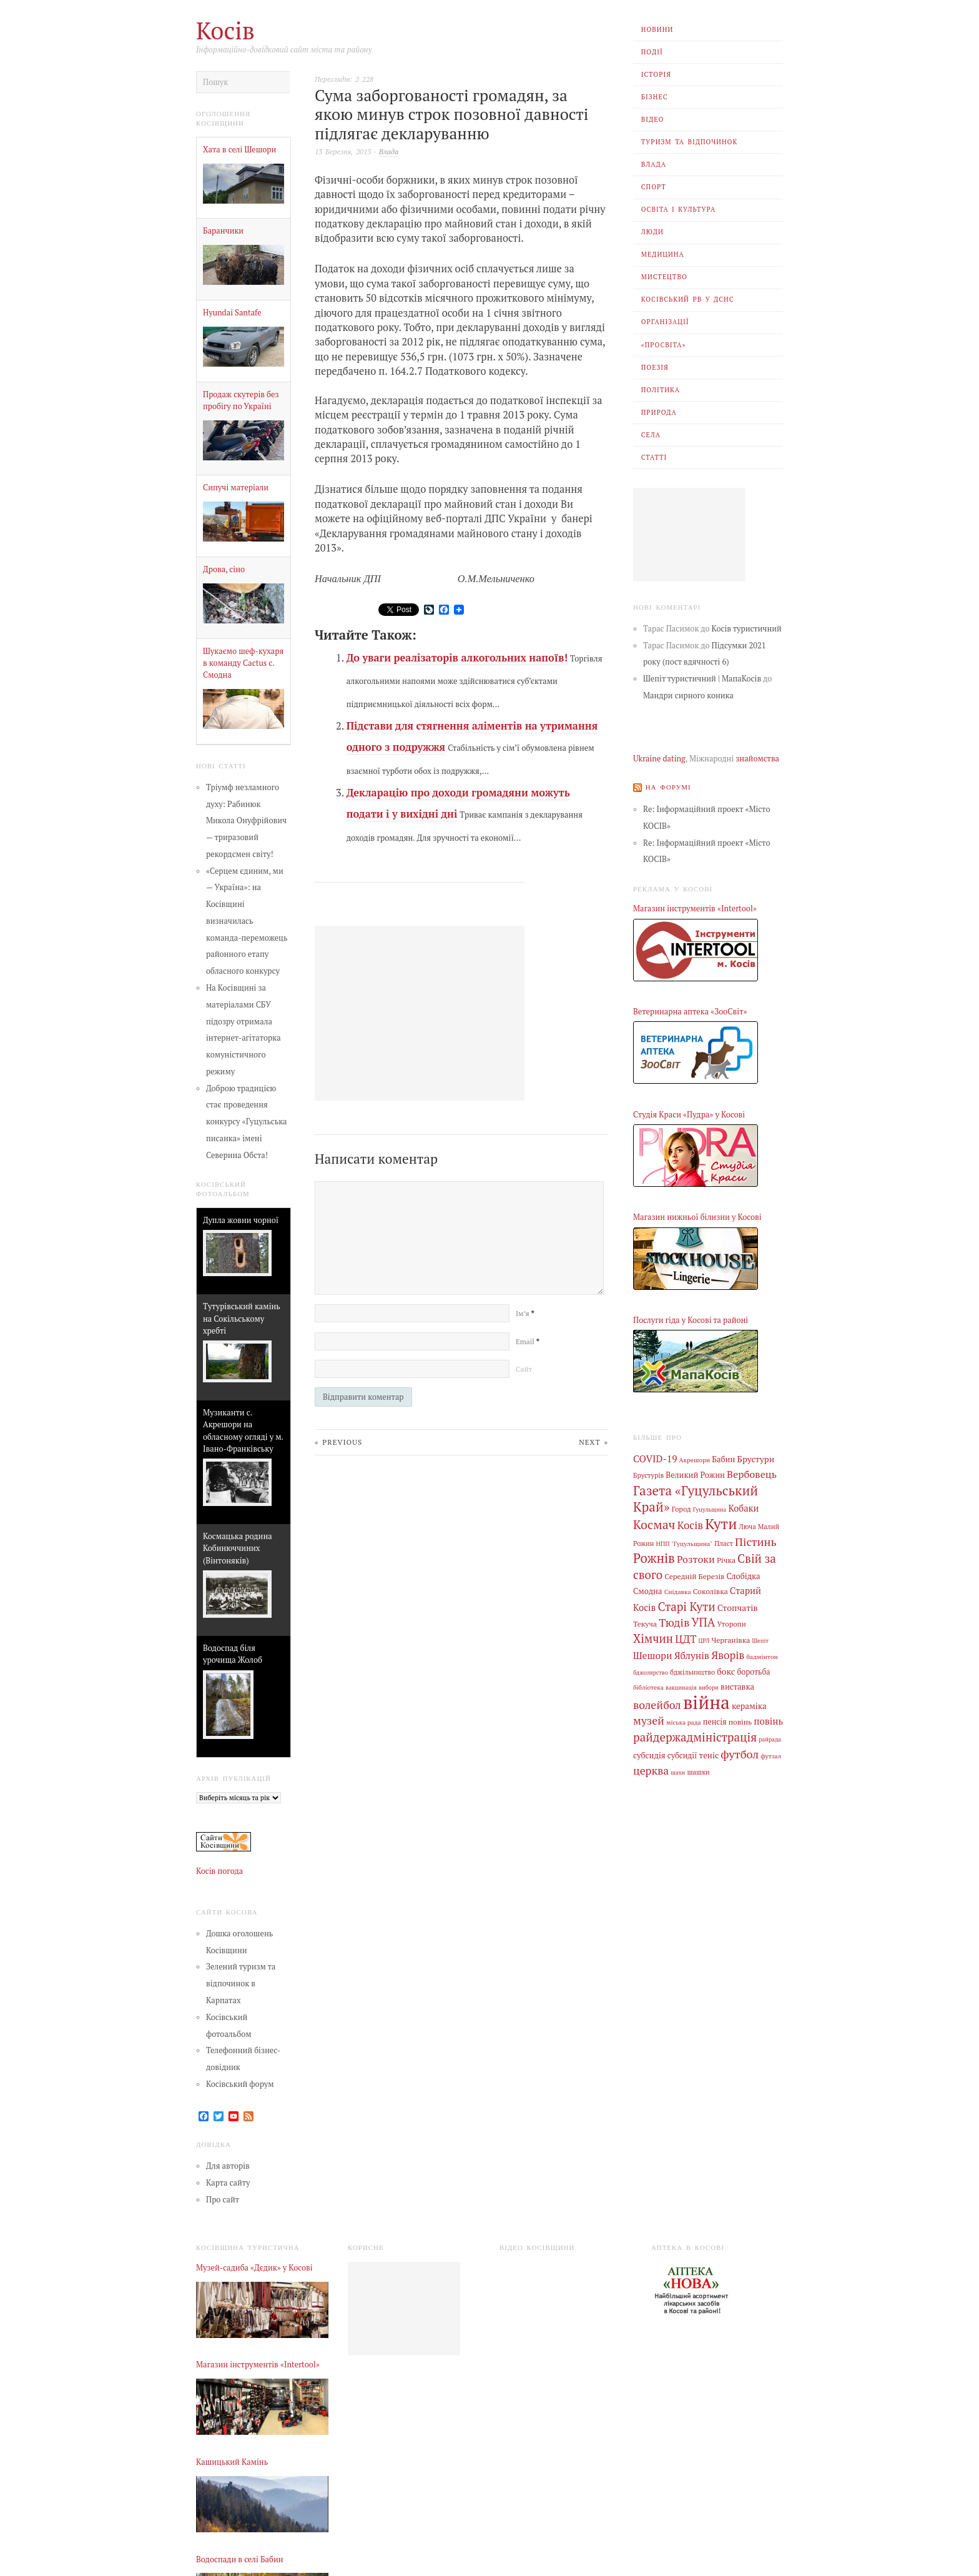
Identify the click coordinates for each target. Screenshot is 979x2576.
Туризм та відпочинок (689, 141)
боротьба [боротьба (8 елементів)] (753, 1670)
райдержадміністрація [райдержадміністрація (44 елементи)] (695, 1736)
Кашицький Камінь (232, 2462)
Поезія (655, 367)
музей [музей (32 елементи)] (648, 1720)
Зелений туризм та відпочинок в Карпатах (240, 1983)
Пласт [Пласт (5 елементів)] (723, 1542)
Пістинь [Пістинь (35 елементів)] (756, 1540)
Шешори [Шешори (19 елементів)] (652, 1654)
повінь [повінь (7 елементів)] (740, 1721)
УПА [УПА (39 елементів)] (703, 1621)
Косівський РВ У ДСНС (687, 299)
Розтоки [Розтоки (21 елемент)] (696, 1559)
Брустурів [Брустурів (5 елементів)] (648, 1475)
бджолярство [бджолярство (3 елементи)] (650, 1671)
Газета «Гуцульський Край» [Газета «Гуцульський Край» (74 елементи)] (695, 1498)
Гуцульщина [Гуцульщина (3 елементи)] (709, 1509)
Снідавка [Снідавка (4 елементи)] (677, 1591)
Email (527, 1341)
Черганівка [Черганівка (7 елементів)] (731, 1639)
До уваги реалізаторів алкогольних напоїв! (457, 658)
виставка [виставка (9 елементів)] (737, 1686)
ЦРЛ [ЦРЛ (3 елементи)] (704, 1640)
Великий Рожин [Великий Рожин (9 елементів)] (695, 1475)
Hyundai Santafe (232, 312)
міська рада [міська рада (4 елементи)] (683, 1721)
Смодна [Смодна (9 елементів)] (647, 1591)
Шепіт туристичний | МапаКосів (702, 678)
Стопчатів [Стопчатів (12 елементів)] (737, 1607)
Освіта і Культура (678, 209)
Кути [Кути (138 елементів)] (721, 1523)
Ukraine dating (659, 758)
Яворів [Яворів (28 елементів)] (727, 1654)
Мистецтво (664, 276)
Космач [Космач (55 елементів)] (654, 1524)
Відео (652, 119)
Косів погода (219, 1871)
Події (652, 51)
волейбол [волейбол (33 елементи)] (657, 1704)
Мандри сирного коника (688, 695)
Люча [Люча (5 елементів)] (747, 1526)
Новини (657, 29)
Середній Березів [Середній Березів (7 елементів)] (694, 1575)
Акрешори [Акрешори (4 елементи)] (695, 1459)
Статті (654, 457)
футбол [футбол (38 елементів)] (740, 1752)
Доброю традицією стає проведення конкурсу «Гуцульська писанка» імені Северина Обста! (246, 1122)
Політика (660, 389)
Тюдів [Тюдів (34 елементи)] (674, 1621)
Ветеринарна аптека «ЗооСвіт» (690, 1011)
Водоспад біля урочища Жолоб (232, 1654)
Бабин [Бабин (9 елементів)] (723, 1459)
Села (651, 434)
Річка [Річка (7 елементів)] (726, 1560)
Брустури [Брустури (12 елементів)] (756, 1459)
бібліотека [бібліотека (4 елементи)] (648, 1686)
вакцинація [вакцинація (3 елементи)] (681, 1687)
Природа (659, 412)
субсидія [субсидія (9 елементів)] (649, 1754)
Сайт (524, 1369)
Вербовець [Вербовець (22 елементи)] (752, 1474)
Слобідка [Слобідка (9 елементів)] (743, 1575)
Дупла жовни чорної (240, 1220)
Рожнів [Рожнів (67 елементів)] (654, 1558)
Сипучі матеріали (235, 487)
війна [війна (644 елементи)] (706, 1701)
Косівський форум (240, 2084)
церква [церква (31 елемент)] (651, 1770)
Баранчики (223, 230)
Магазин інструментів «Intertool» (695, 908)
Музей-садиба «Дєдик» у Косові (254, 2267)
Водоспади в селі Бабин (239, 2559)
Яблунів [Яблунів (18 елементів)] (691, 1654)
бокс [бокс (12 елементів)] (726, 1670)
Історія (656, 74)
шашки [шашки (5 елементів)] (698, 1771)
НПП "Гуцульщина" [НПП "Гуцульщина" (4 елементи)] (684, 1542)
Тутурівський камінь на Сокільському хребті (241, 1318)
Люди (652, 231)
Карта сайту (228, 2182)
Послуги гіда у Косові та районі (690, 1320)
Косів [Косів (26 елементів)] (690, 1525)
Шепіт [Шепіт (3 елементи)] (760, 1640)
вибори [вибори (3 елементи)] (709, 1687)
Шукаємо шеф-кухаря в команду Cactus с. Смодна (243, 663)
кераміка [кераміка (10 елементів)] (749, 1704)
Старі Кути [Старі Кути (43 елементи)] (686, 1605)
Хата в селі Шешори (239, 149)
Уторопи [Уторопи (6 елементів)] (731, 1623)
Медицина (662, 254)
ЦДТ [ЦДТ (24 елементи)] (685, 1638)
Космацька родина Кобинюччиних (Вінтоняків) (237, 1548)
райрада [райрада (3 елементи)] (770, 1739)
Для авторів (228, 2166)
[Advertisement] (689, 535)
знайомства (757, 758)
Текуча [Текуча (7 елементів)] (645, 1623)
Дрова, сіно (224, 569)
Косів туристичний (747, 628)
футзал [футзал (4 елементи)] (770, 1754)
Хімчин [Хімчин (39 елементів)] (653, 1637)
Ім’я (525, 1313)
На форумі (668, 786)
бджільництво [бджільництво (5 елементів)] (692, 1671)
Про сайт (222, 2199)
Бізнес (654, 96)
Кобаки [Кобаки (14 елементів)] (743, 1508)
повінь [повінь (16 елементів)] (768, 1720)
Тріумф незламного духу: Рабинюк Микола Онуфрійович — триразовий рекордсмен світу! (246, 820)
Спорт (653, 186)
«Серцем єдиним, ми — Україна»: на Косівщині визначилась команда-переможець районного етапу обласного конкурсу (246, 921)
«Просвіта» (663, 344)
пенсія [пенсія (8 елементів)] (715, 1721)
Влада (653, 164)
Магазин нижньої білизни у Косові (697, 1217)
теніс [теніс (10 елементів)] (709, 1754)
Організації (665, 321)
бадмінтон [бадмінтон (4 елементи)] (761, 1656)
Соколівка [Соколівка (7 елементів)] (710, 1591)
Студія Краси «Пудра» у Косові (689, 1114)
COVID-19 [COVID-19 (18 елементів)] (655, 1458)
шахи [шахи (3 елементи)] (678, 1772)
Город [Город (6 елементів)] (681, 1508)
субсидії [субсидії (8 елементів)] (682, 1754)
